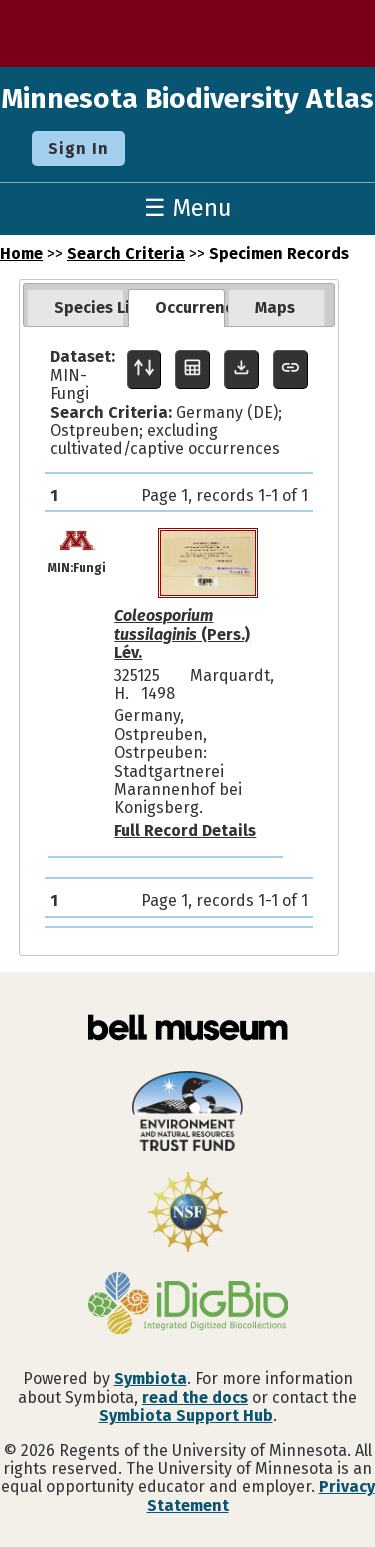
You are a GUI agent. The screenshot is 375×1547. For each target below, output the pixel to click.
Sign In (78, 148)
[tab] (75, 308)
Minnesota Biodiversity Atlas (187, 98)
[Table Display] (192, 369)
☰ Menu (188, 208)
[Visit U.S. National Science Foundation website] (187, 1214)
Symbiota (150, 1378)
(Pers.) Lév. (182, 634)
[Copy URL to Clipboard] (290, 369)
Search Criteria (126, 253)
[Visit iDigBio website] (187, 1305)
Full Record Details (185, 830)
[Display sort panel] (144, 369)
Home (21, 253)
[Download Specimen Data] (241, 369)
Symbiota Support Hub (186, 1415)
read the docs (195, 1397)
